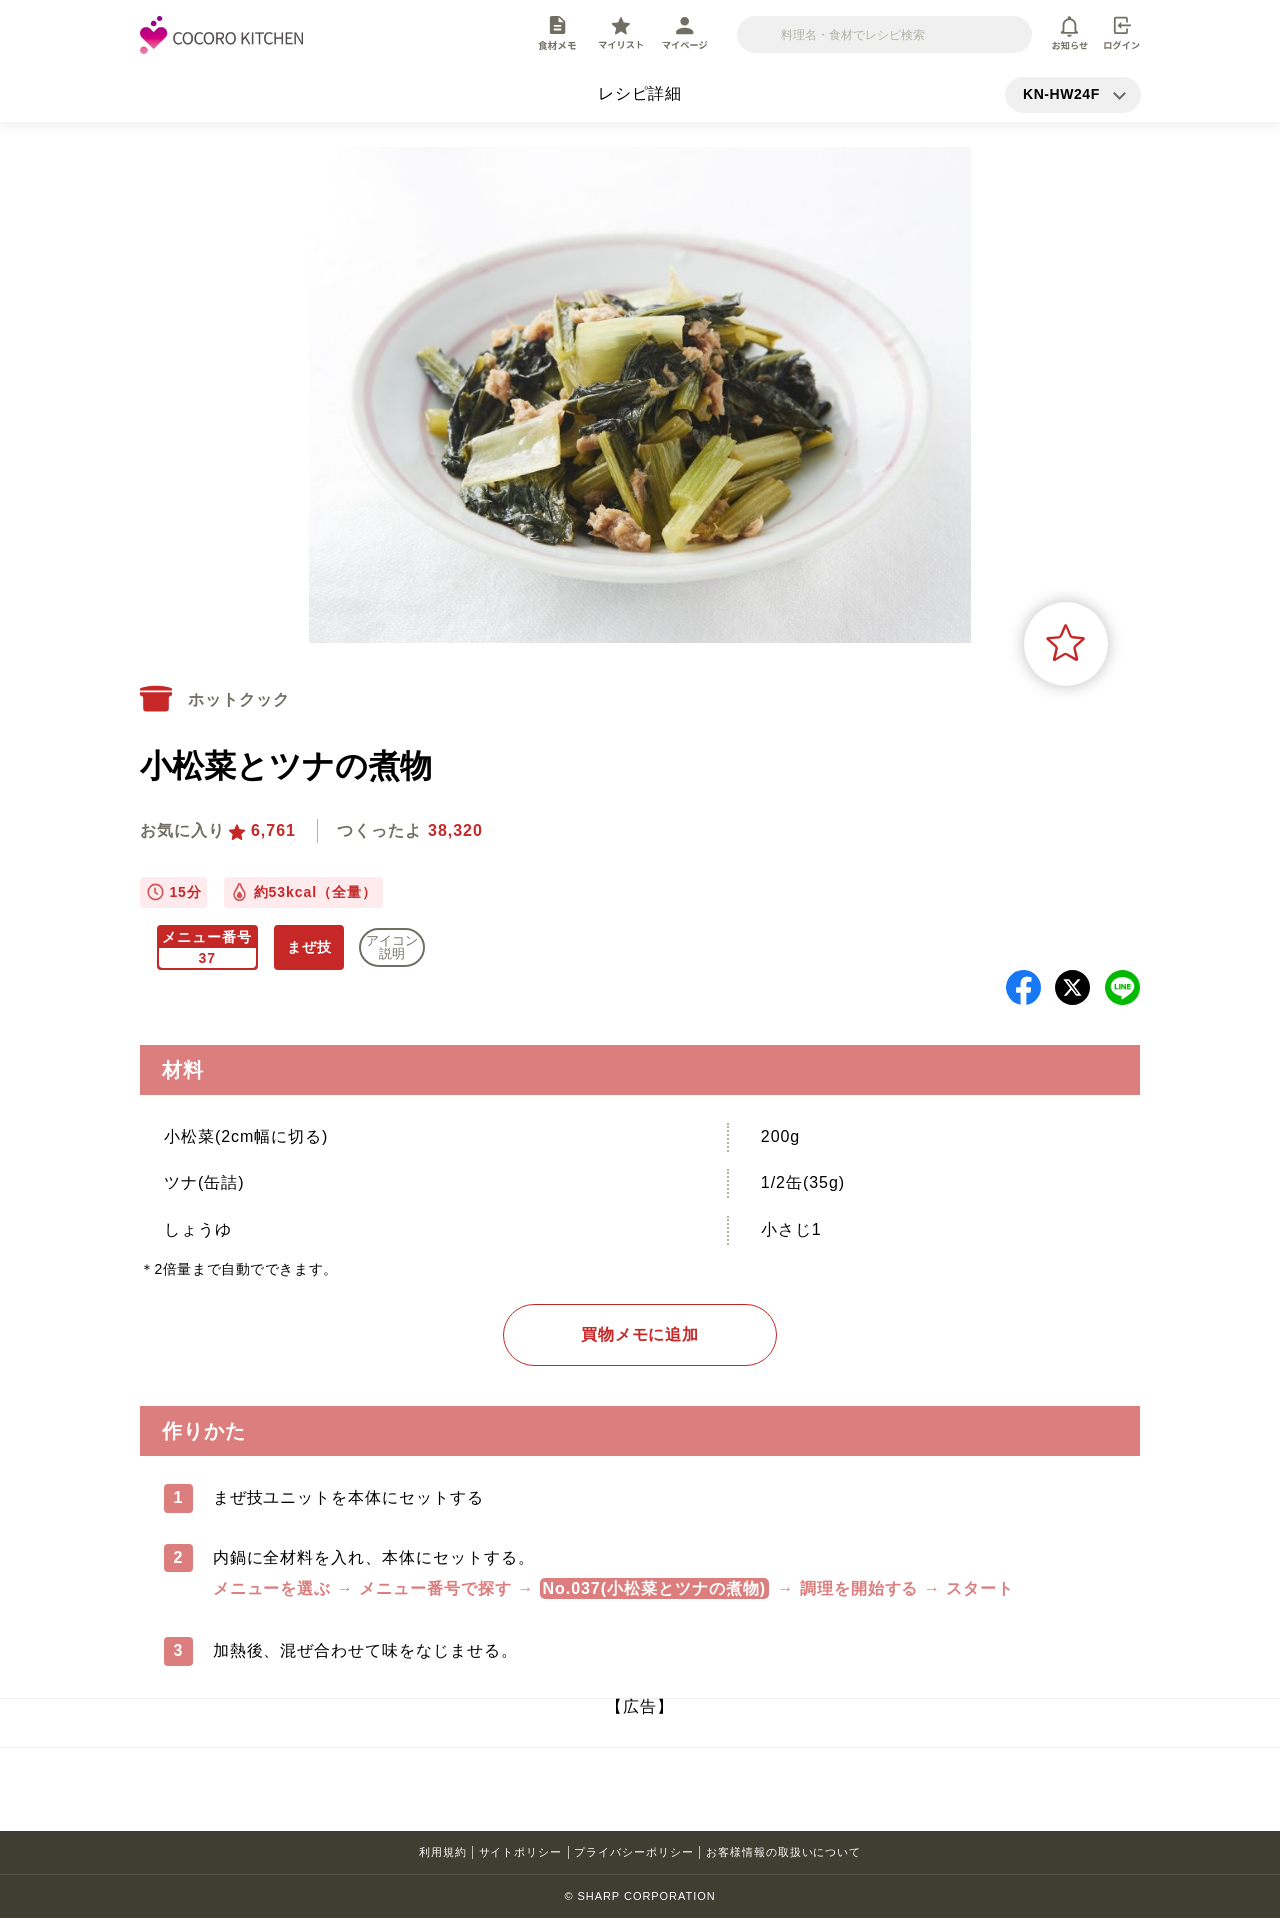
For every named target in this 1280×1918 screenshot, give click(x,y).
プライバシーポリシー (634, 1852)
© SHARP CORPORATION (639, 1896)
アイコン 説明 (392, 947)
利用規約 (443, 1852)
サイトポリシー (521, 1852)
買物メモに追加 (640, 1334)
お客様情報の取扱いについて (783, 1852)
